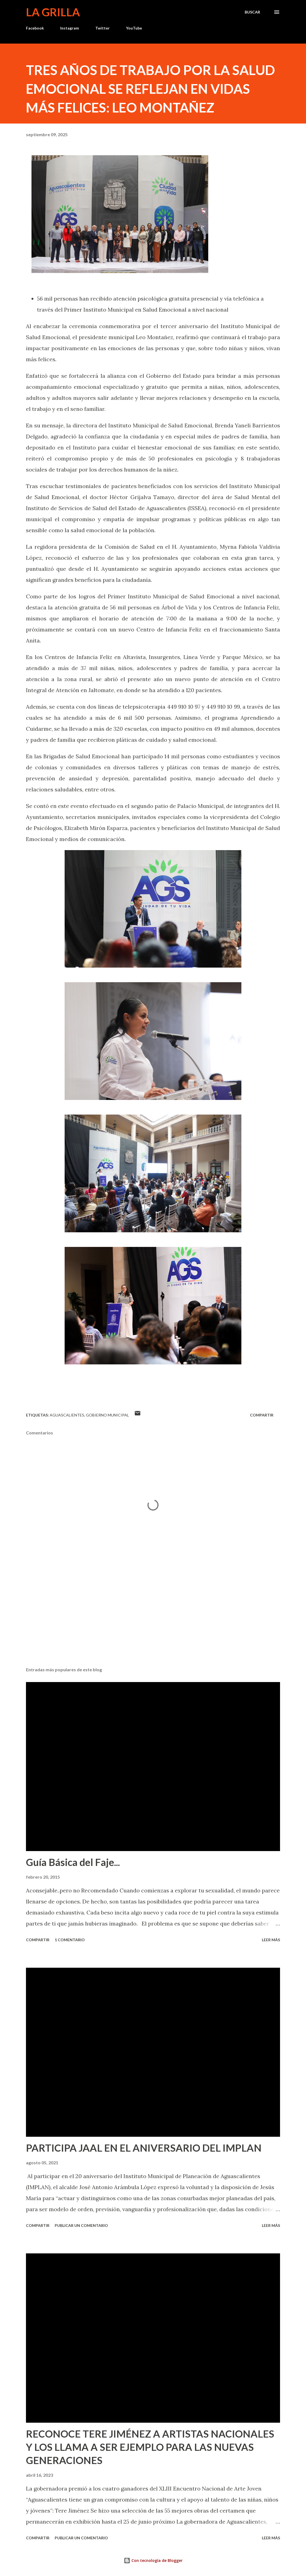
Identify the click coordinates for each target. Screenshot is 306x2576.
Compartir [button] (261, 1415)
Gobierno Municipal (107, 1415)
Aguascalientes (67, 1415)
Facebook (35, 28)
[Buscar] (252, 12)
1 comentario (70, 1939)
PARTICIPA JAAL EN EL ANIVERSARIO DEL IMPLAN (144, 2148)
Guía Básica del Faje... (73, 1862)
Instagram (69, 28)
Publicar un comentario (81, 2225)
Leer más (271, 1939)
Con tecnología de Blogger (153, 2560)
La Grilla (53, 12)
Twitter (102, 28)
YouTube (134, 28)
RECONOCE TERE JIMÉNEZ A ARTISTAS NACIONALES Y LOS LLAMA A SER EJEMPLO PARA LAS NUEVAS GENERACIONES (150, 2447)
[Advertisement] (153, 1619)
